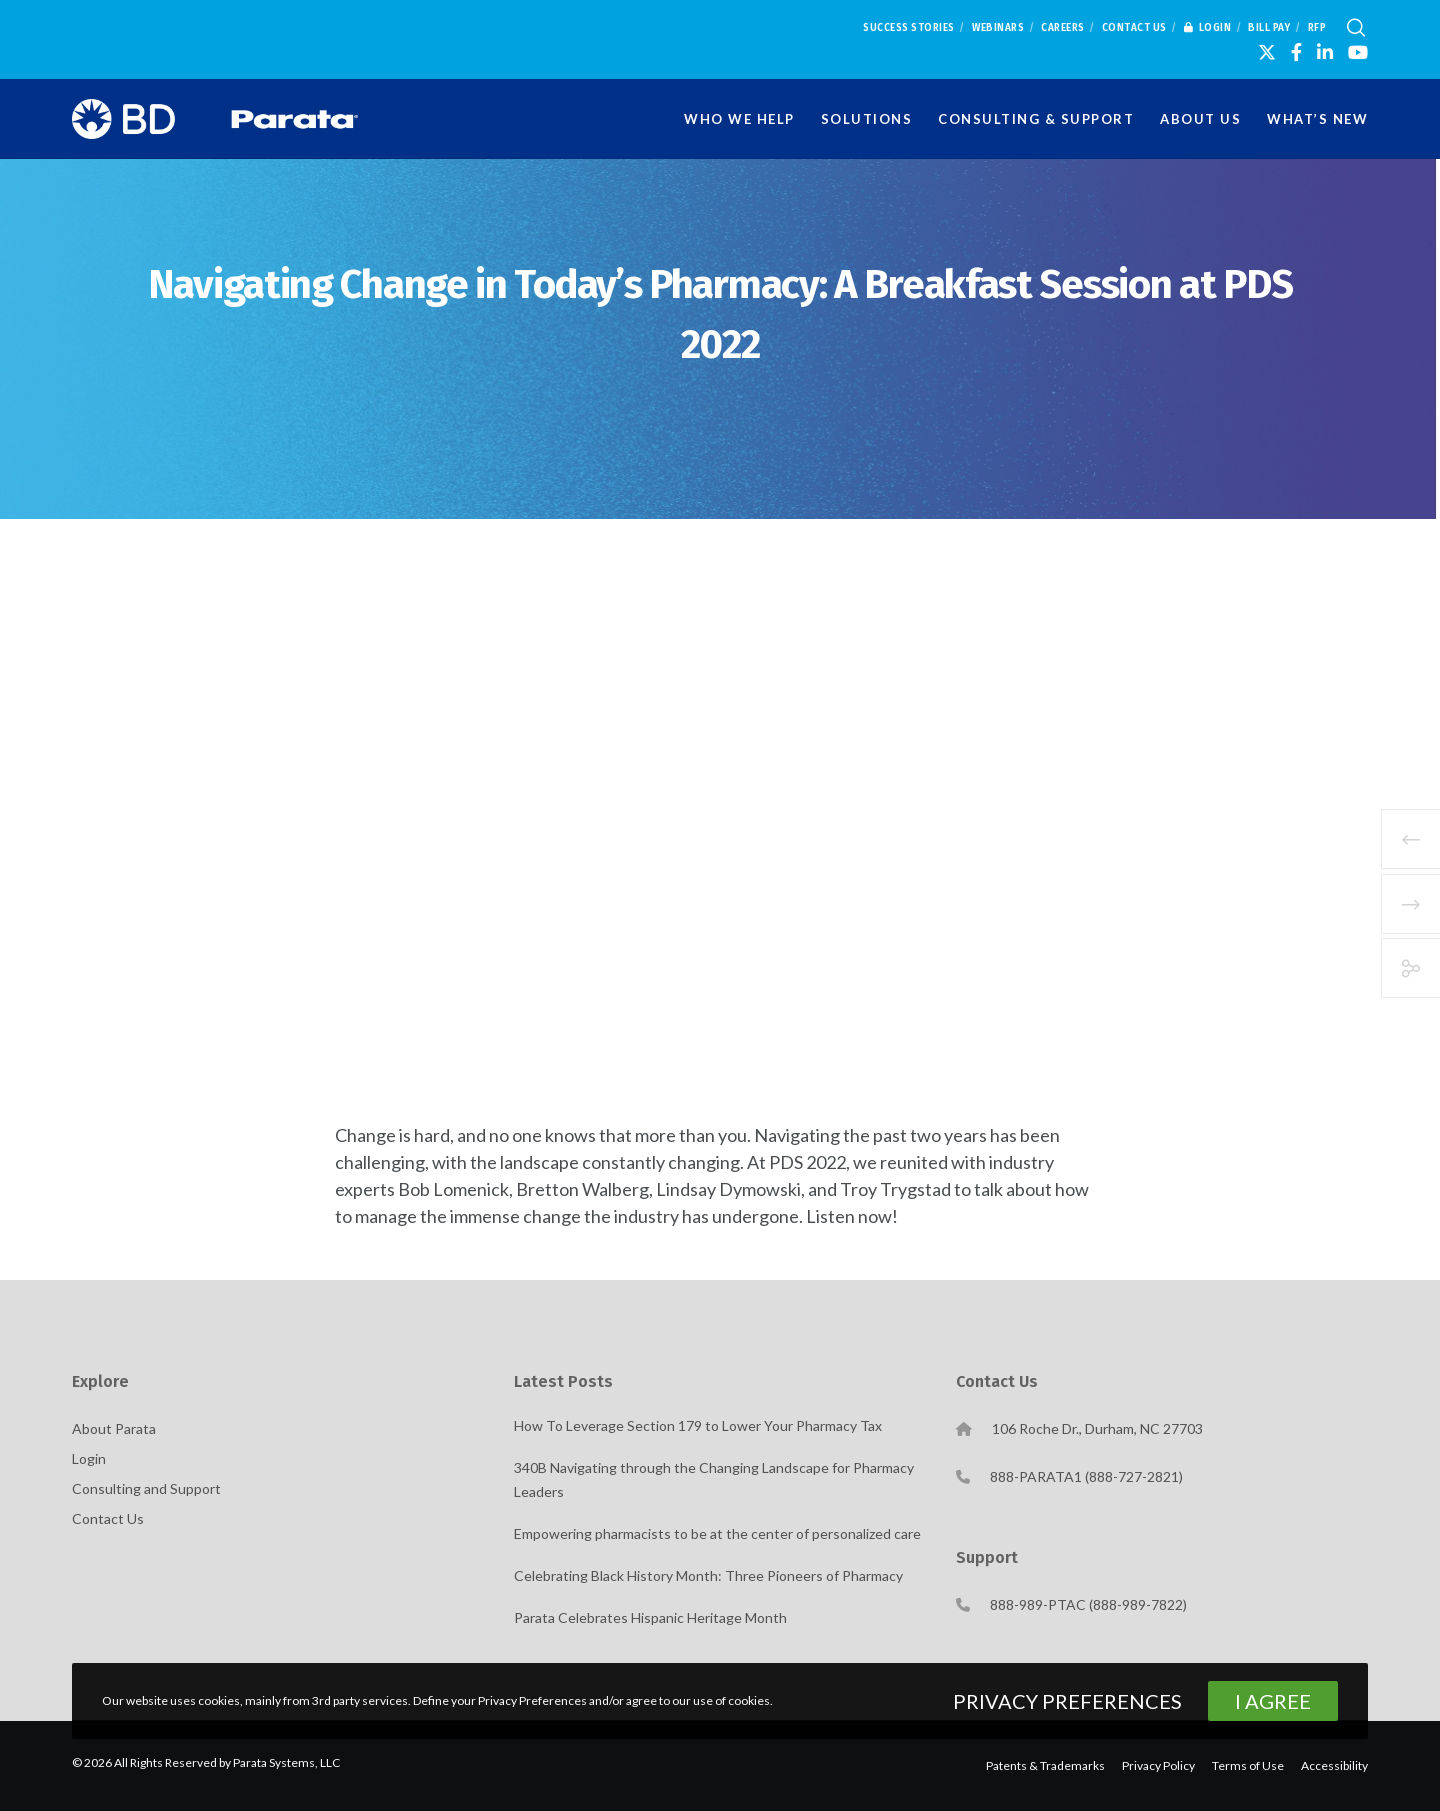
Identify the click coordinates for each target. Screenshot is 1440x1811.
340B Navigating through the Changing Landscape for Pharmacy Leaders (714, 1479)
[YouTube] (1358, 52)
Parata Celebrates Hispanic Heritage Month (650, 1617)
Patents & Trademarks (1045, 1765)
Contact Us (1134, 28)
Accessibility (1334, 1765)
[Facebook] (1296, 52)
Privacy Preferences (1067, 1701)
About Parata (114, 1428)
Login (1208, 28)
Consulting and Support (146, 1488)
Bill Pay (1269, 28)
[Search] (1356, 28)
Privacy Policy (1158, 1765)
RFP (1317, 28)
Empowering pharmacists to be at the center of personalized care (717, 1533)
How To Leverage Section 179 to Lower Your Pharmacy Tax (698, 1425)
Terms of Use (1248, 1765)
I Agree (1273, 1701)
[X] (1267, 52)
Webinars (998, 28)
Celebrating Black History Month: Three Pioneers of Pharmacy (708, 1575)
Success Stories (909, 28)
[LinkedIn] (1325, 52)
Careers (1063, 28)
